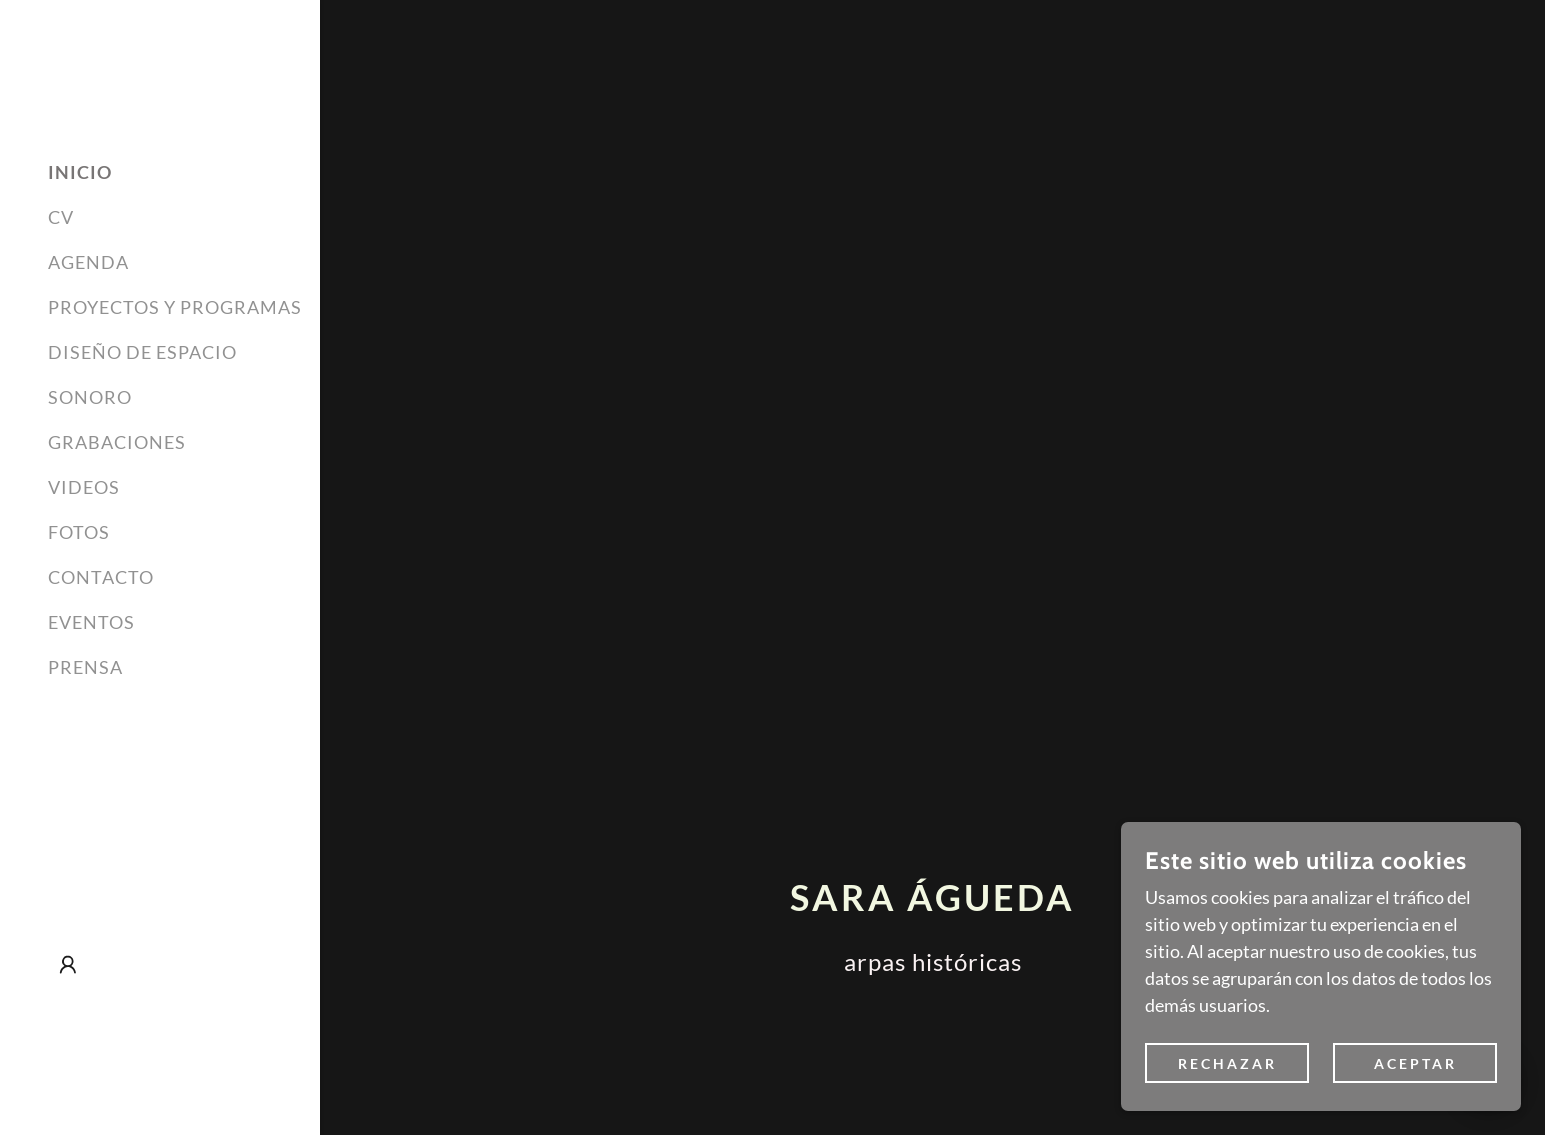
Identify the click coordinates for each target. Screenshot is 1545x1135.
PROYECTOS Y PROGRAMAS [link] (175, 307)
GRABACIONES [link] (117, 442)
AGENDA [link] (88, 262)
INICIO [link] (80, 172)
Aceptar (1415, 1063)
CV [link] (61, 217)
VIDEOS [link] (84, 487)
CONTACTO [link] (101, 577)
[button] (68, 965)
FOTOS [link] (79, 532)
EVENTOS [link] (91, 622)
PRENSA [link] (85, 667)
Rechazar (1227, 1063)
